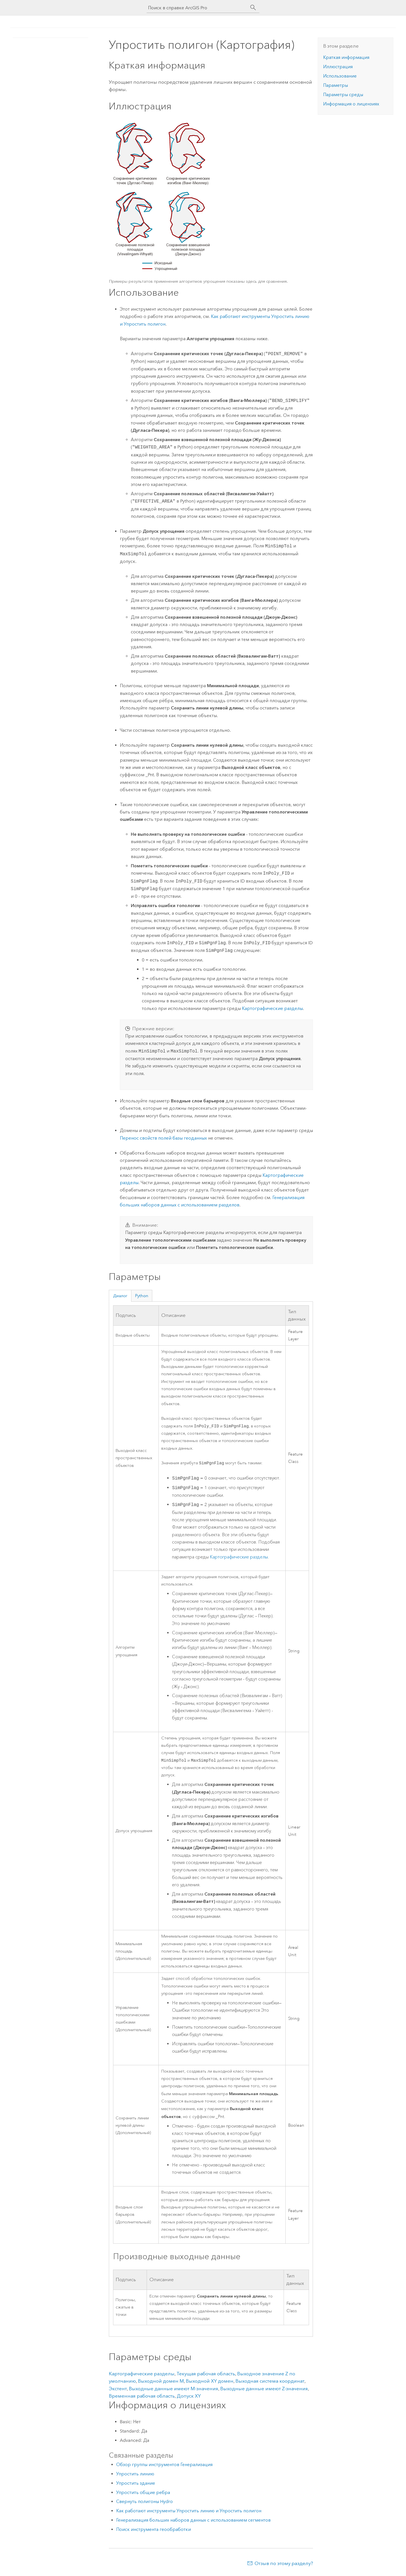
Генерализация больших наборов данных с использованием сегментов (193, 2521)
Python (141, 1295)
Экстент (118, 2390)
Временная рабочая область (142, 2397)
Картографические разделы (272, 1008)
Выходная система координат (269, 2382)
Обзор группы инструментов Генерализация (164, 2466)
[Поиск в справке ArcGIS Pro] (197, 8)
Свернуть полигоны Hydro (144, 2503)
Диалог (120, 1295)
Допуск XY (189, 2397)
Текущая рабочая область (205, 2375)
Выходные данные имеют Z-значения (264, 2390)
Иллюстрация (338, 66)
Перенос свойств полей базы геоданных (163, 1138)
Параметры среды (343, 94)
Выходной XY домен (209, 2382)
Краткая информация (346, 57)
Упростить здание (135, 2484)
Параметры (335, 85)
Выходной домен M (161, 2382)
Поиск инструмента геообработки (153, 2531)
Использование (340, 76)
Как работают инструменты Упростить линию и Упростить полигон (188, 2512)
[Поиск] (253, 7)
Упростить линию (135, 2475)
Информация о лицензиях (351, 104)
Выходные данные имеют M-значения (173, 2390)
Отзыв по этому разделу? (284, 2565)
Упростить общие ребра (143, 2494)
